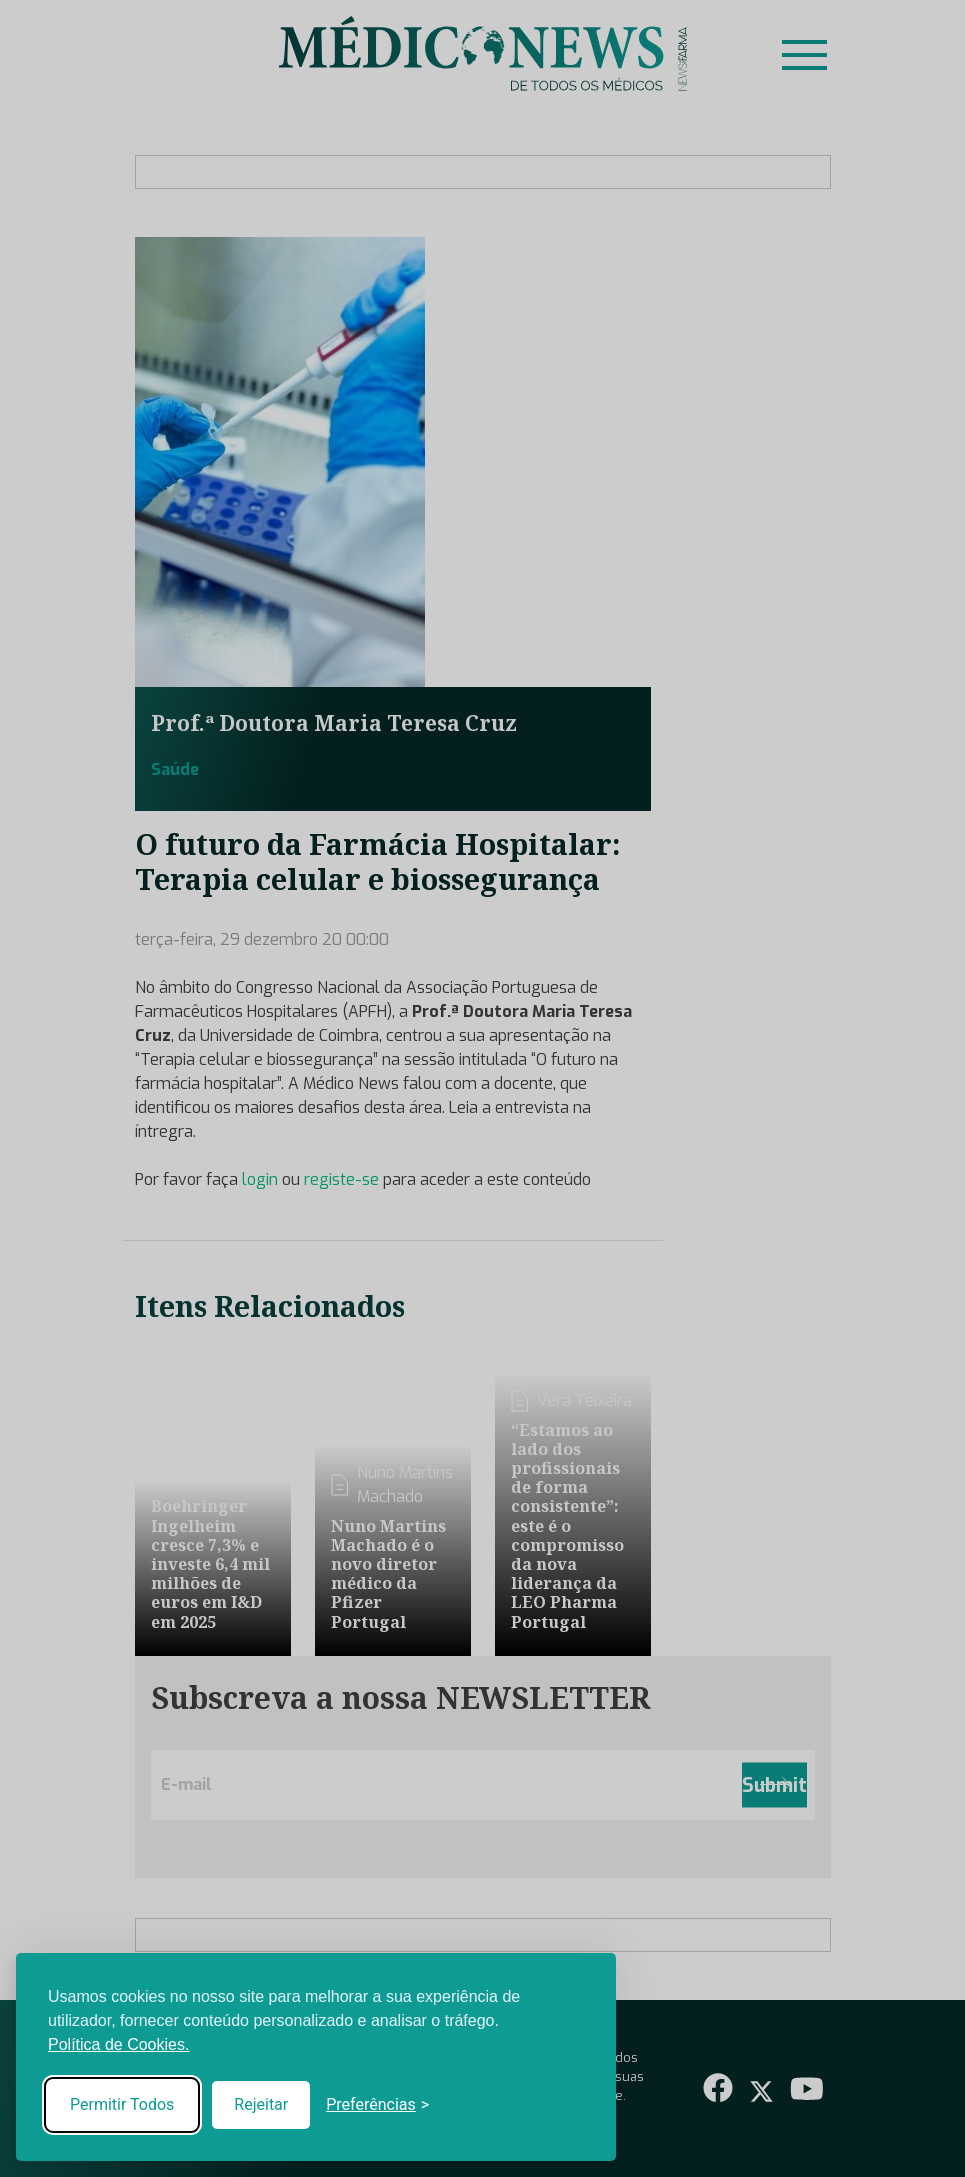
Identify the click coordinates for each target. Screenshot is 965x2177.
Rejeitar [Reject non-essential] (261, 2104)
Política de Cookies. (118, 2044)
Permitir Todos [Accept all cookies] (122, 2104)
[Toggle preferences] (377, 2105)
